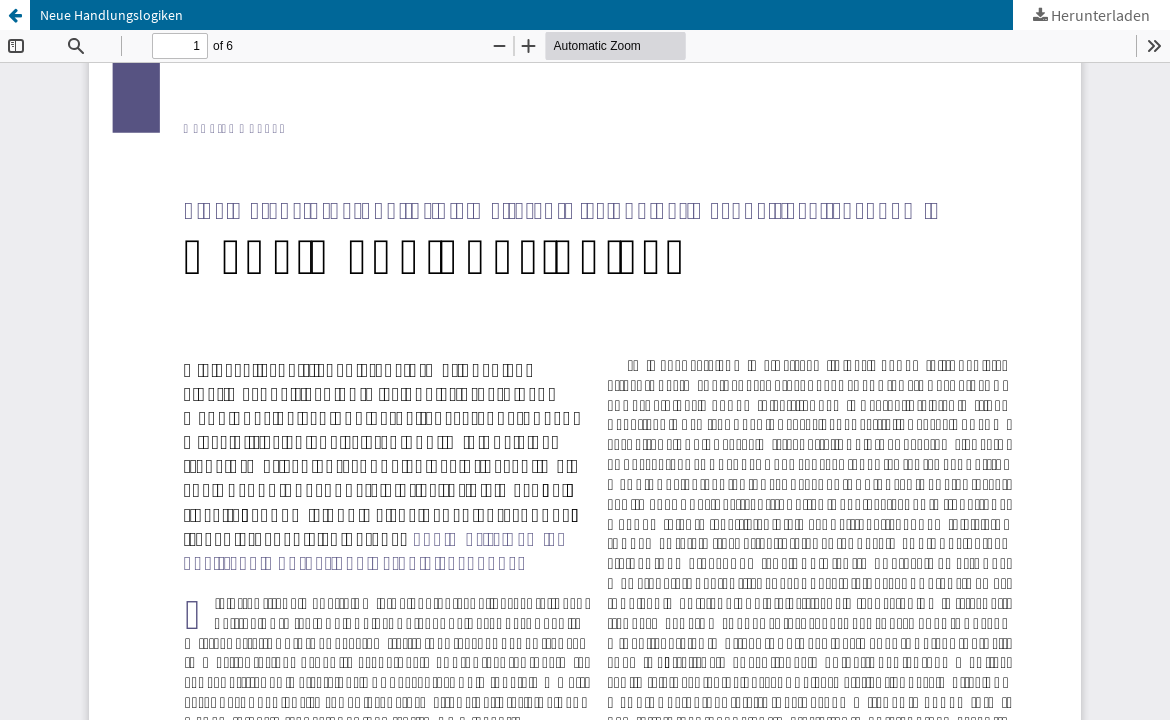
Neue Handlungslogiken (111, 15)
